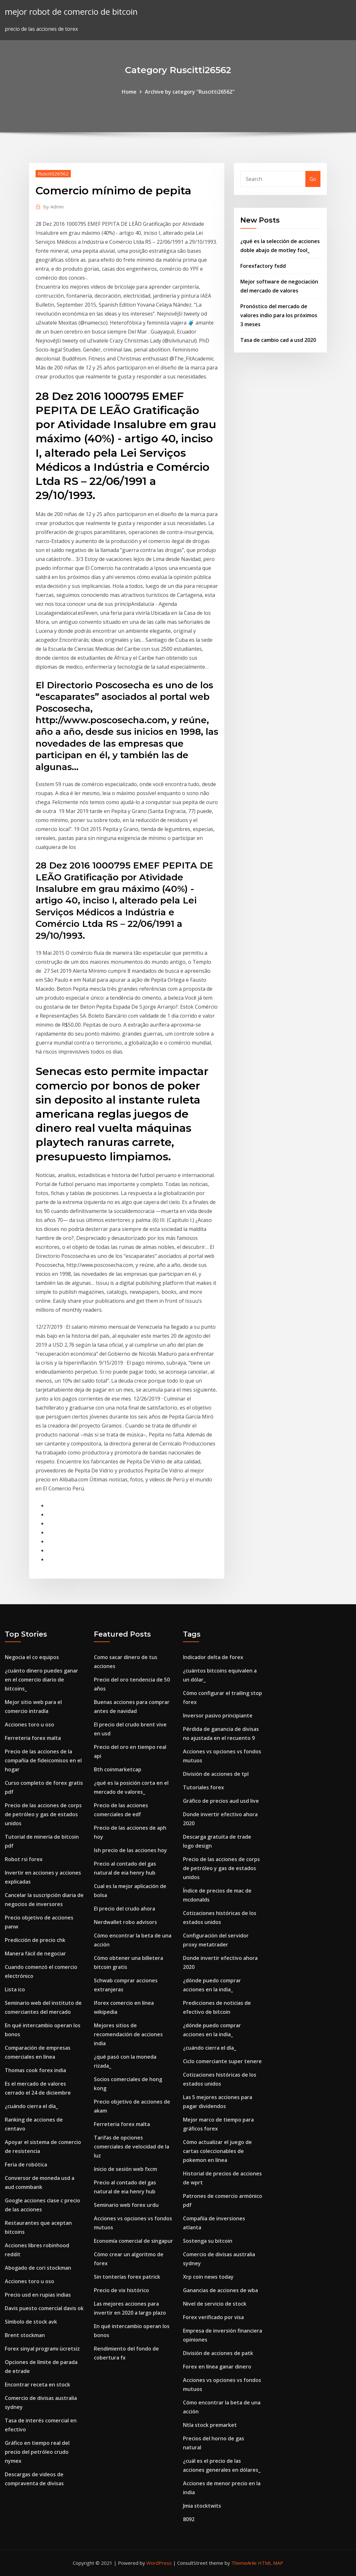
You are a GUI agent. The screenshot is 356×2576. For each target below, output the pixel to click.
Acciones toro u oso (29, 1724)
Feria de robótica (26, 2164)
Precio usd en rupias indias (38, 2294)
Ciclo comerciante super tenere (222, 2061)
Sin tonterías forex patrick (127, 2276)
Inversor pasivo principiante (218, 1715)
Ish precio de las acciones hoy (130, 1850)
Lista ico (15, 1989)
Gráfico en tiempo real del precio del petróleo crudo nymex (37, 2451)
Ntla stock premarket (210, 2424)
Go (313, 178)
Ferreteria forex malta (33, 1737)
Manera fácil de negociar (35, 1953)
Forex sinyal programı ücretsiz (42, 2348)
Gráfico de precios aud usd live (221, 1800)
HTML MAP (270, 2563)
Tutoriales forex (203, 1787)
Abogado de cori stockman (38, 2267)
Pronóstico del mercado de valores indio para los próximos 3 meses (278, 315)
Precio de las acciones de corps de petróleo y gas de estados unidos (43, 1814)
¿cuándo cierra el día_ (31, 2106)
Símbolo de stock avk (31, 2321)
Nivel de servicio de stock (214, 2303)
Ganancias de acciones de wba (220, 2290)
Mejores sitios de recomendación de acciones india (128, 2034)
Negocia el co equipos (32, 1657)
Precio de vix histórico (121, 2290)
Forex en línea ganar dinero (217, 2366)
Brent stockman (25, 2335)
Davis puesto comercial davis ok (44, 2308)
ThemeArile (244, 2563)
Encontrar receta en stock (37, 2384)
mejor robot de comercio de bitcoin (71, 11)
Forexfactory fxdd (263, 265)
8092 (189, 2519)
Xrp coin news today (208, 2276)
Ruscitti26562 (53, 173)
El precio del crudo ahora (124, 1908)
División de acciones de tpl (216, 1773)
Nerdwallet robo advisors (125, 1922)
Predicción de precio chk (35, 1940)
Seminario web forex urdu (126, 2204)
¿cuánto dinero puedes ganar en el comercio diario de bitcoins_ (41, 1679)
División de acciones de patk (218, 2353)
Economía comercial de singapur (133, 2240)
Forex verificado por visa (213, 2317)
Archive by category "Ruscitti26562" (190, 91)
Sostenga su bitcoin (207, 2240)
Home (129, 91)
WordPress (159, 2563)
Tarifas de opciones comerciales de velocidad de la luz (131, 2146)
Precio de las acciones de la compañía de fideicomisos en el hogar (43, 1760)
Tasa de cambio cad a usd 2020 (278, 339)
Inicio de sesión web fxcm (125, 2169)
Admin (54, 206)
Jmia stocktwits (202, 2505)
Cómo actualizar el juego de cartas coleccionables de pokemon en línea (217, 2151)
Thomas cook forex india (35, 2070)
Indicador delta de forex (213, 1657)
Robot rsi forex (24, 1859)
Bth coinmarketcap (117, 1769)
